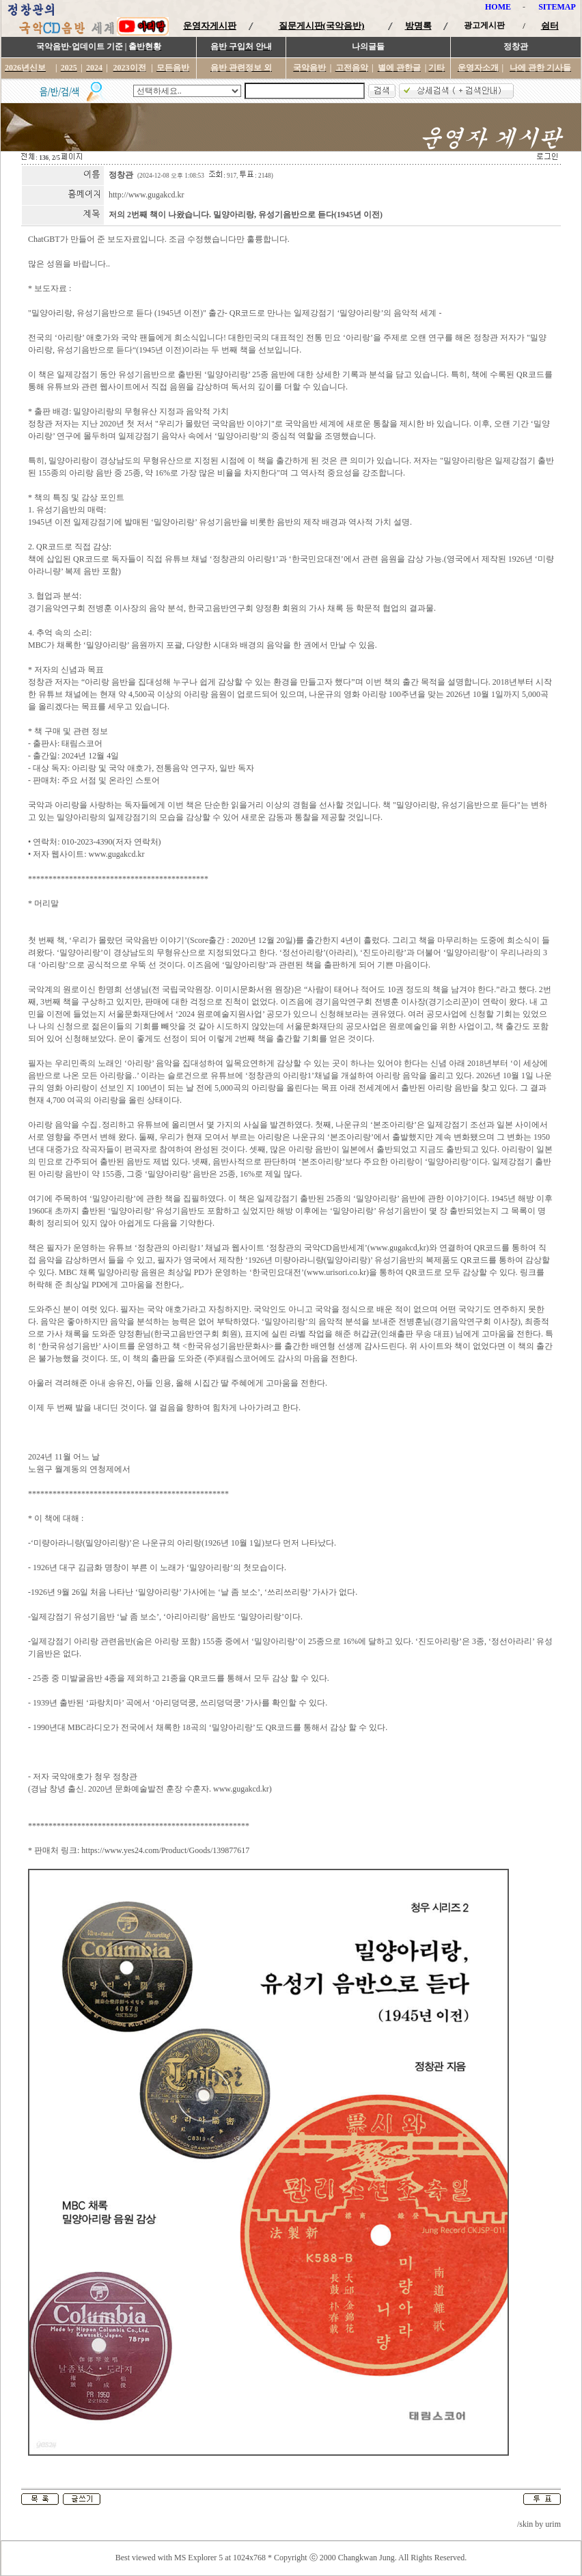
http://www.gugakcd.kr (146, 195)
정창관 (121, 175)
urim (553, 2524)
